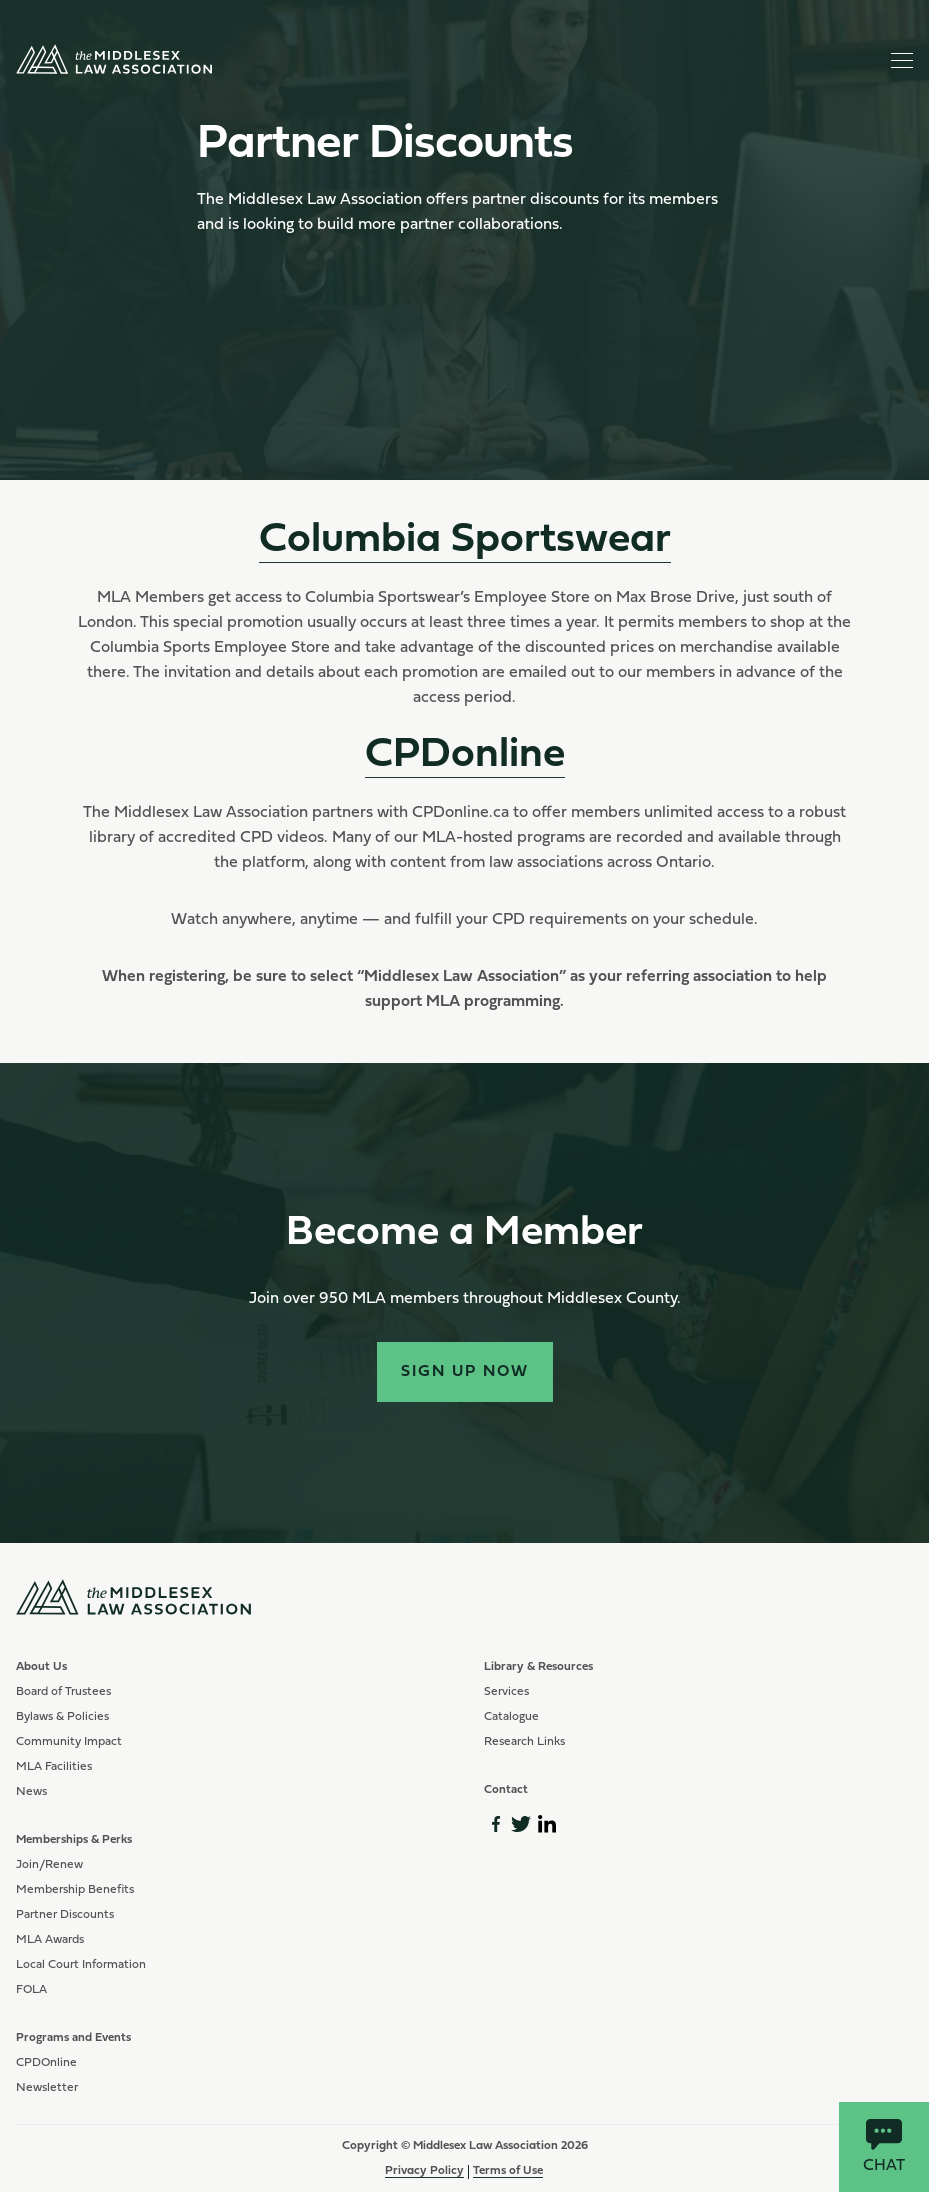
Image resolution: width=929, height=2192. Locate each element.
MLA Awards (50, 1940)
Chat (884, 2146)
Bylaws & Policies (62, 1717)
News (31, 1792)
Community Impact (69, 1742)
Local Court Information (81, 1965)
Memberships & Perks (74, 1840)
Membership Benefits (75, 1890)
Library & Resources (538, 1667)
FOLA (31, 1990)
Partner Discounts (65, 1915)
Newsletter (47, 2088)
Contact (506, 1790)
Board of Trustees (63, 1692)
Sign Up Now (465, 1372)
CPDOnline (46, 2063)
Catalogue (511, 1717)
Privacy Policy (424, 2171)
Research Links (524, 1742)
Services (506, 1692)
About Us (41, 1667)
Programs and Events (73, 2038)
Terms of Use (508, 2171)
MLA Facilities (54, 1767)
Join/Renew (49, 1865)
